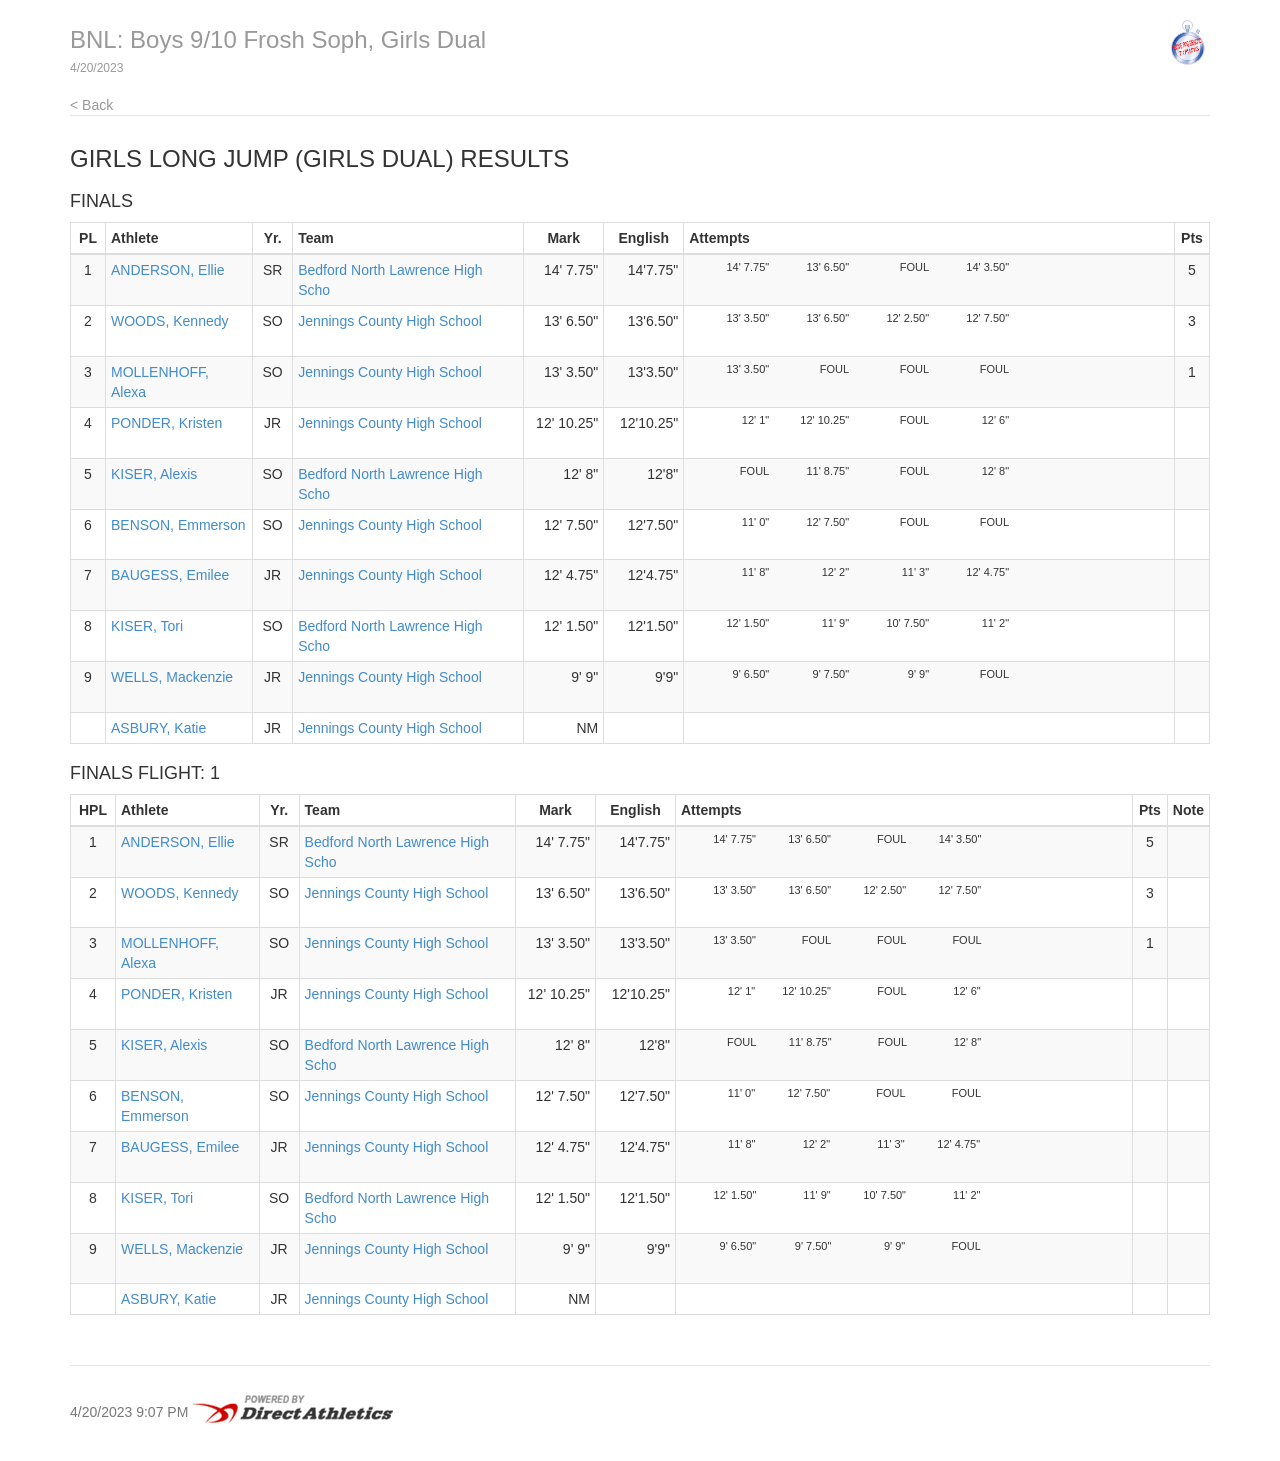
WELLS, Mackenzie (172, 677)
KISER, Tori (147, 626)
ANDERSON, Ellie (168, 270)
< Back (91, 105)
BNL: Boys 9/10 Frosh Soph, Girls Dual (278, 39)
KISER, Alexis (154, 474)
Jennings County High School (390, 321)
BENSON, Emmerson (178, 525)
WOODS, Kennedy (170, 321)
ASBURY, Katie (158, 728)
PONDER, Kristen (166, 423)
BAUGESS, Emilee (170, 575)
